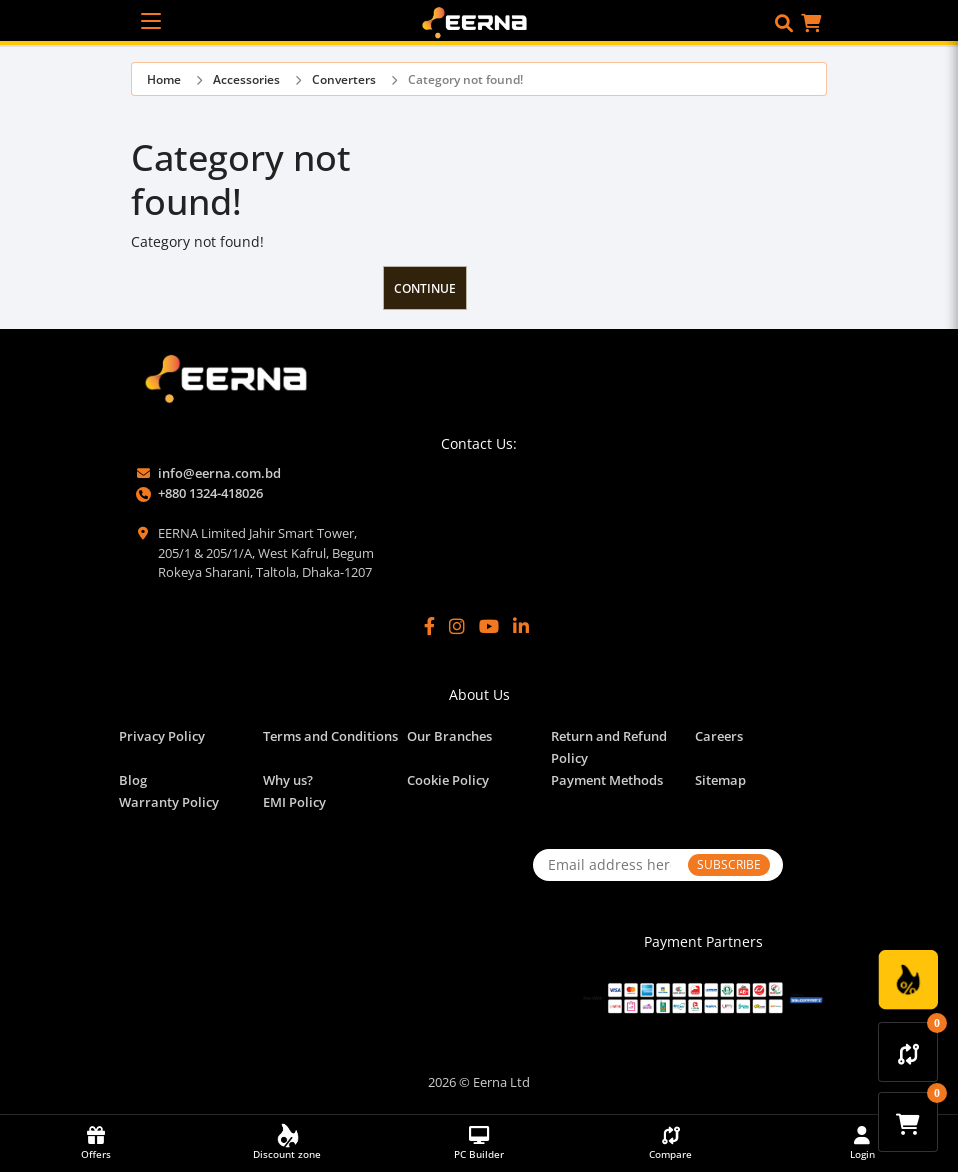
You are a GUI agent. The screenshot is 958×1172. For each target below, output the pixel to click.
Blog (133, 780)
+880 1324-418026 (210, 493)
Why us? (288, 780)
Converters (344, 79)
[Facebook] (429, 626)
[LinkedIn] (521, 626)
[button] (784, 23)
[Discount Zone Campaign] (908, 980)
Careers (719, 736)
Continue (425, 288)
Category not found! (465, 79)
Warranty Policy (169, 802)
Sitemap (720, 780)
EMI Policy (294, 802)
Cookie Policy (448, 780)
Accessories (246, 79)
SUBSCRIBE (729, 864)
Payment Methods (607, 780)
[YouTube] (489, 626)
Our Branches (449, 736)
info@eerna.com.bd (219, 473)
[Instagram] (457, 626)
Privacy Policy (162, 736)
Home (164, 79)
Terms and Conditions (330, 736)
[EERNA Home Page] (479, 21)
